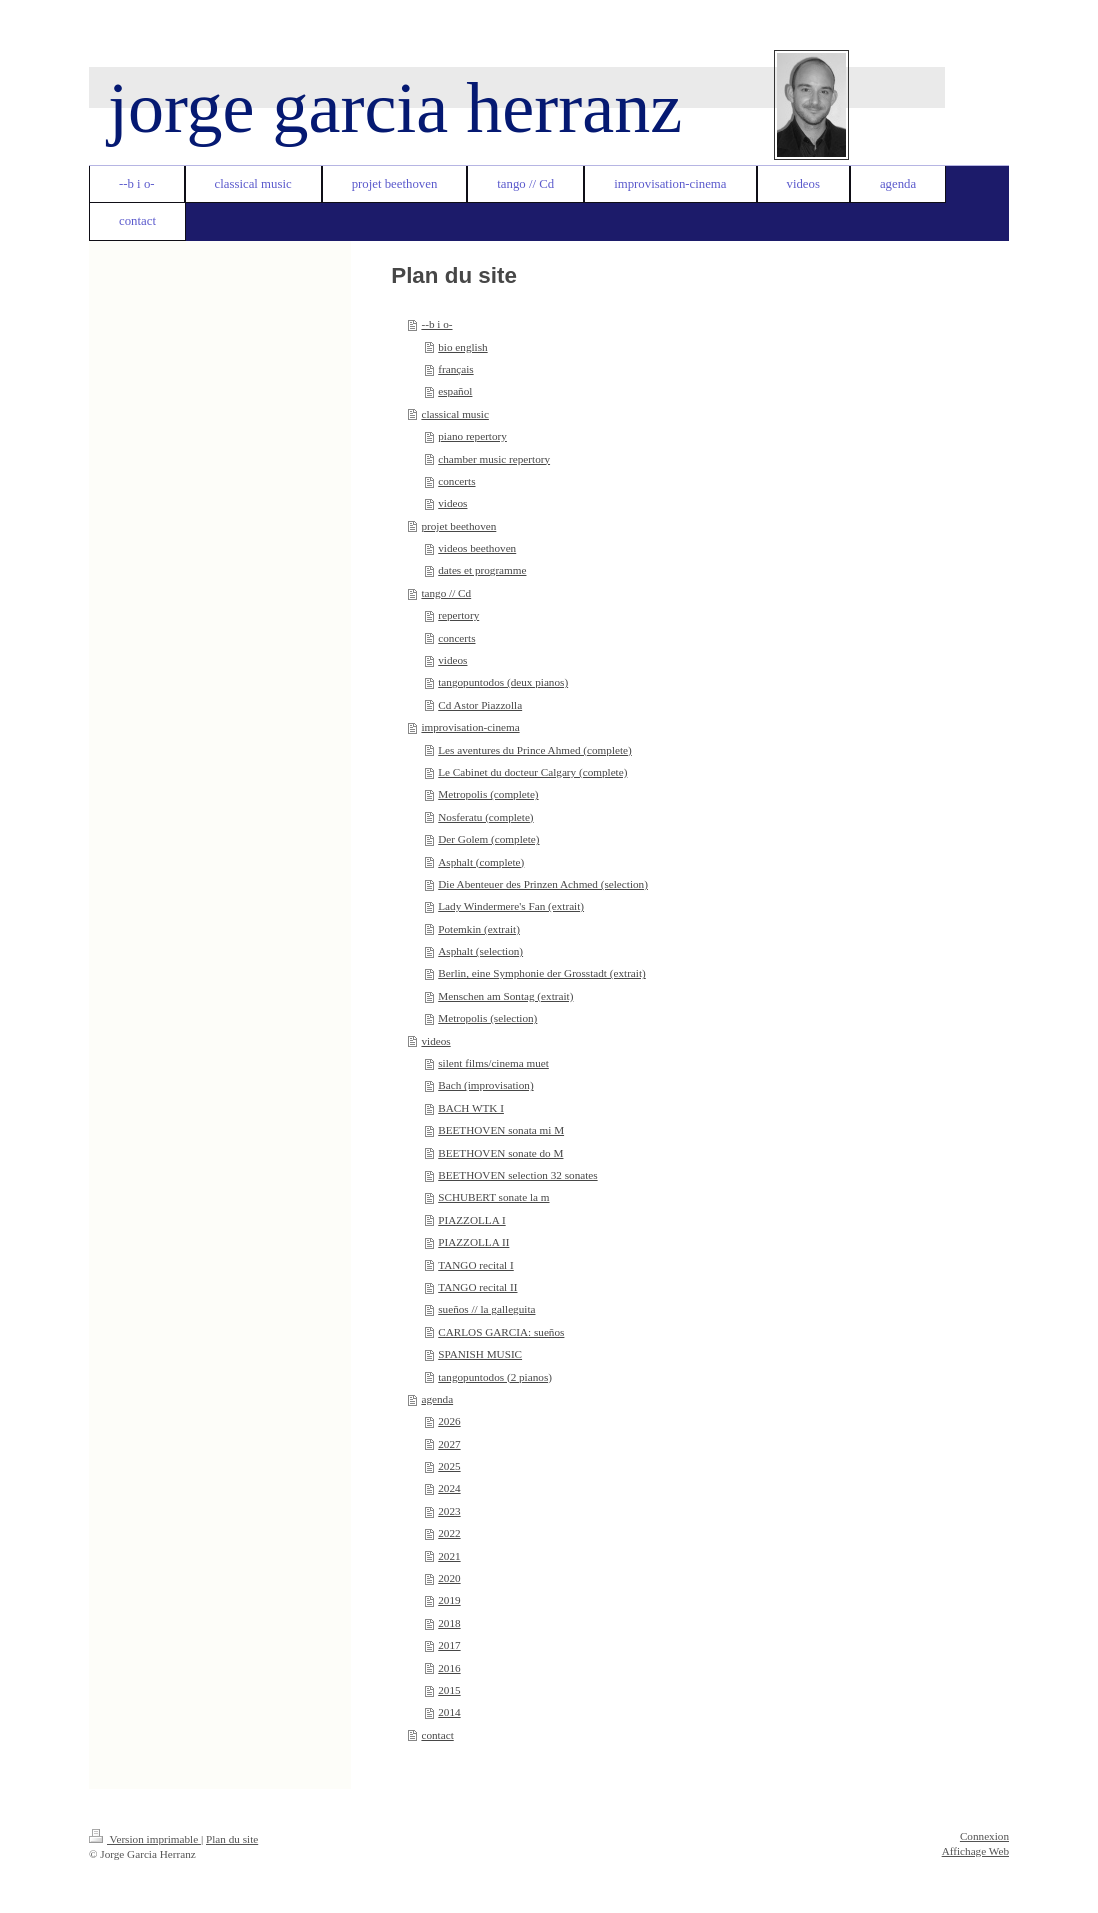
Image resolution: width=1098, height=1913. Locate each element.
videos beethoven (477, 548)
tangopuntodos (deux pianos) (503, 682)
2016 (449, 1668)
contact (437, 1735)
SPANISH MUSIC (480, 1354)
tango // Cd (446, 593)
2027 (449, 1444)
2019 (449, 1600)
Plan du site (232, 1839)
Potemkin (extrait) (479, 929)
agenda (437, 1399)
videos (452, 503)
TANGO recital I (476, 1265)
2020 (449, 1578)
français (455, 369)
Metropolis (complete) (488, 794)
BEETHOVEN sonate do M (500, 1153)
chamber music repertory (494, 459)
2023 (449, 1511)
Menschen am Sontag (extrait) (505, 996)
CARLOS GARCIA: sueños (501, 1332)
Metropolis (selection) (487, 1018)
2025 (449, 1466)
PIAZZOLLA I (471, 1220)
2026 (449, 1421)
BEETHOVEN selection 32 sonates (517, 1175)
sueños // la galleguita (486, 1309)
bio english (462, 347)
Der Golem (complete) (488, 839)
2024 (449, 1488)
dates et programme (482, 570)
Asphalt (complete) (481, 862)
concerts (456, 481)
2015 (449, 1690)
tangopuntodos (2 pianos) (495, 1377)
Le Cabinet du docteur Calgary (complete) (532, 772)
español (455, 391)
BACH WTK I (471, 1108)
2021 (449, 1556)
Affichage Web (975, 1851)
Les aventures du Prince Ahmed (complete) (535, 750)
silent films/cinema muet (493, 1063)
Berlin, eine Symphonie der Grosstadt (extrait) (542, 973)
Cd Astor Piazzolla (480, 705)
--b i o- (436, 324)
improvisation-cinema (470, 727)
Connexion (984, 1836)
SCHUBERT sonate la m (493, 1197)
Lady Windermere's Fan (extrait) (511, 906)
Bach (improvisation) (485, 1085)
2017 (449, 1645)
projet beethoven (458, 526)
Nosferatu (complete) (485, 817)
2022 (449, 1533)
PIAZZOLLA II (473, 1242)
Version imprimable (145, 1839)
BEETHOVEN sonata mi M (501, 1130)
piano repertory (472, 436)
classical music (454, 414)
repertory (458, 615)
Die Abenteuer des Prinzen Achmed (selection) (543, 884)
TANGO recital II (477, 1287)
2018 (449, 1623)
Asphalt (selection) (480, 951)
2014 (449, 1712)
